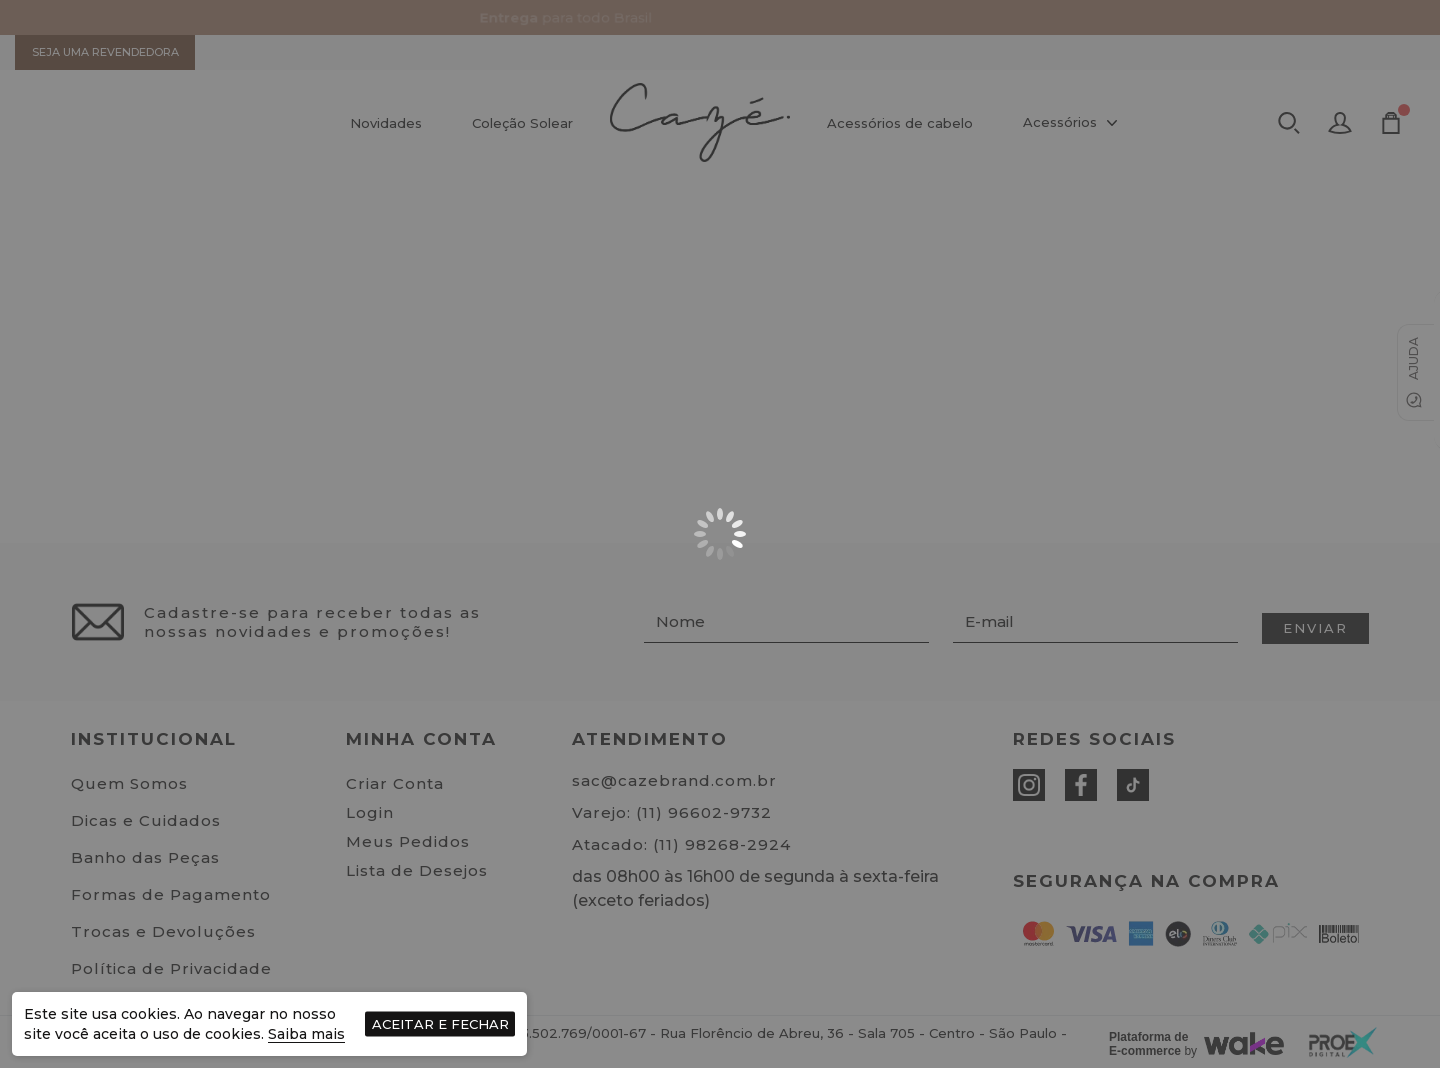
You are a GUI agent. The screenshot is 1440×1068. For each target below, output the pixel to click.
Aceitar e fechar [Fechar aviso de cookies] (440, 1024)
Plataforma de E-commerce (1148, 1044)
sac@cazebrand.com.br (674, 780)
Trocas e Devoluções (163, 931)
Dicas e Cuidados (146, 820)
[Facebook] (1081, 785)
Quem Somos (129, 783)
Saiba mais (306, 1034)
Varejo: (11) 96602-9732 (672, 812)
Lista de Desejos (417, 870)
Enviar (1315, 628)
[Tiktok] (1133, 785)
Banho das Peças (145, 857)
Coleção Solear (522, 123)
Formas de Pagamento (171, 894)
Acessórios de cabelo (900, 123)
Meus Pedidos (408, 841)
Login (370, 812)
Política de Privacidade (171, 968)
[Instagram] (1029, 785)
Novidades (386, 123)
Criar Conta (395, 783)
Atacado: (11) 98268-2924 (681, 844)
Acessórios (1072, 123)
